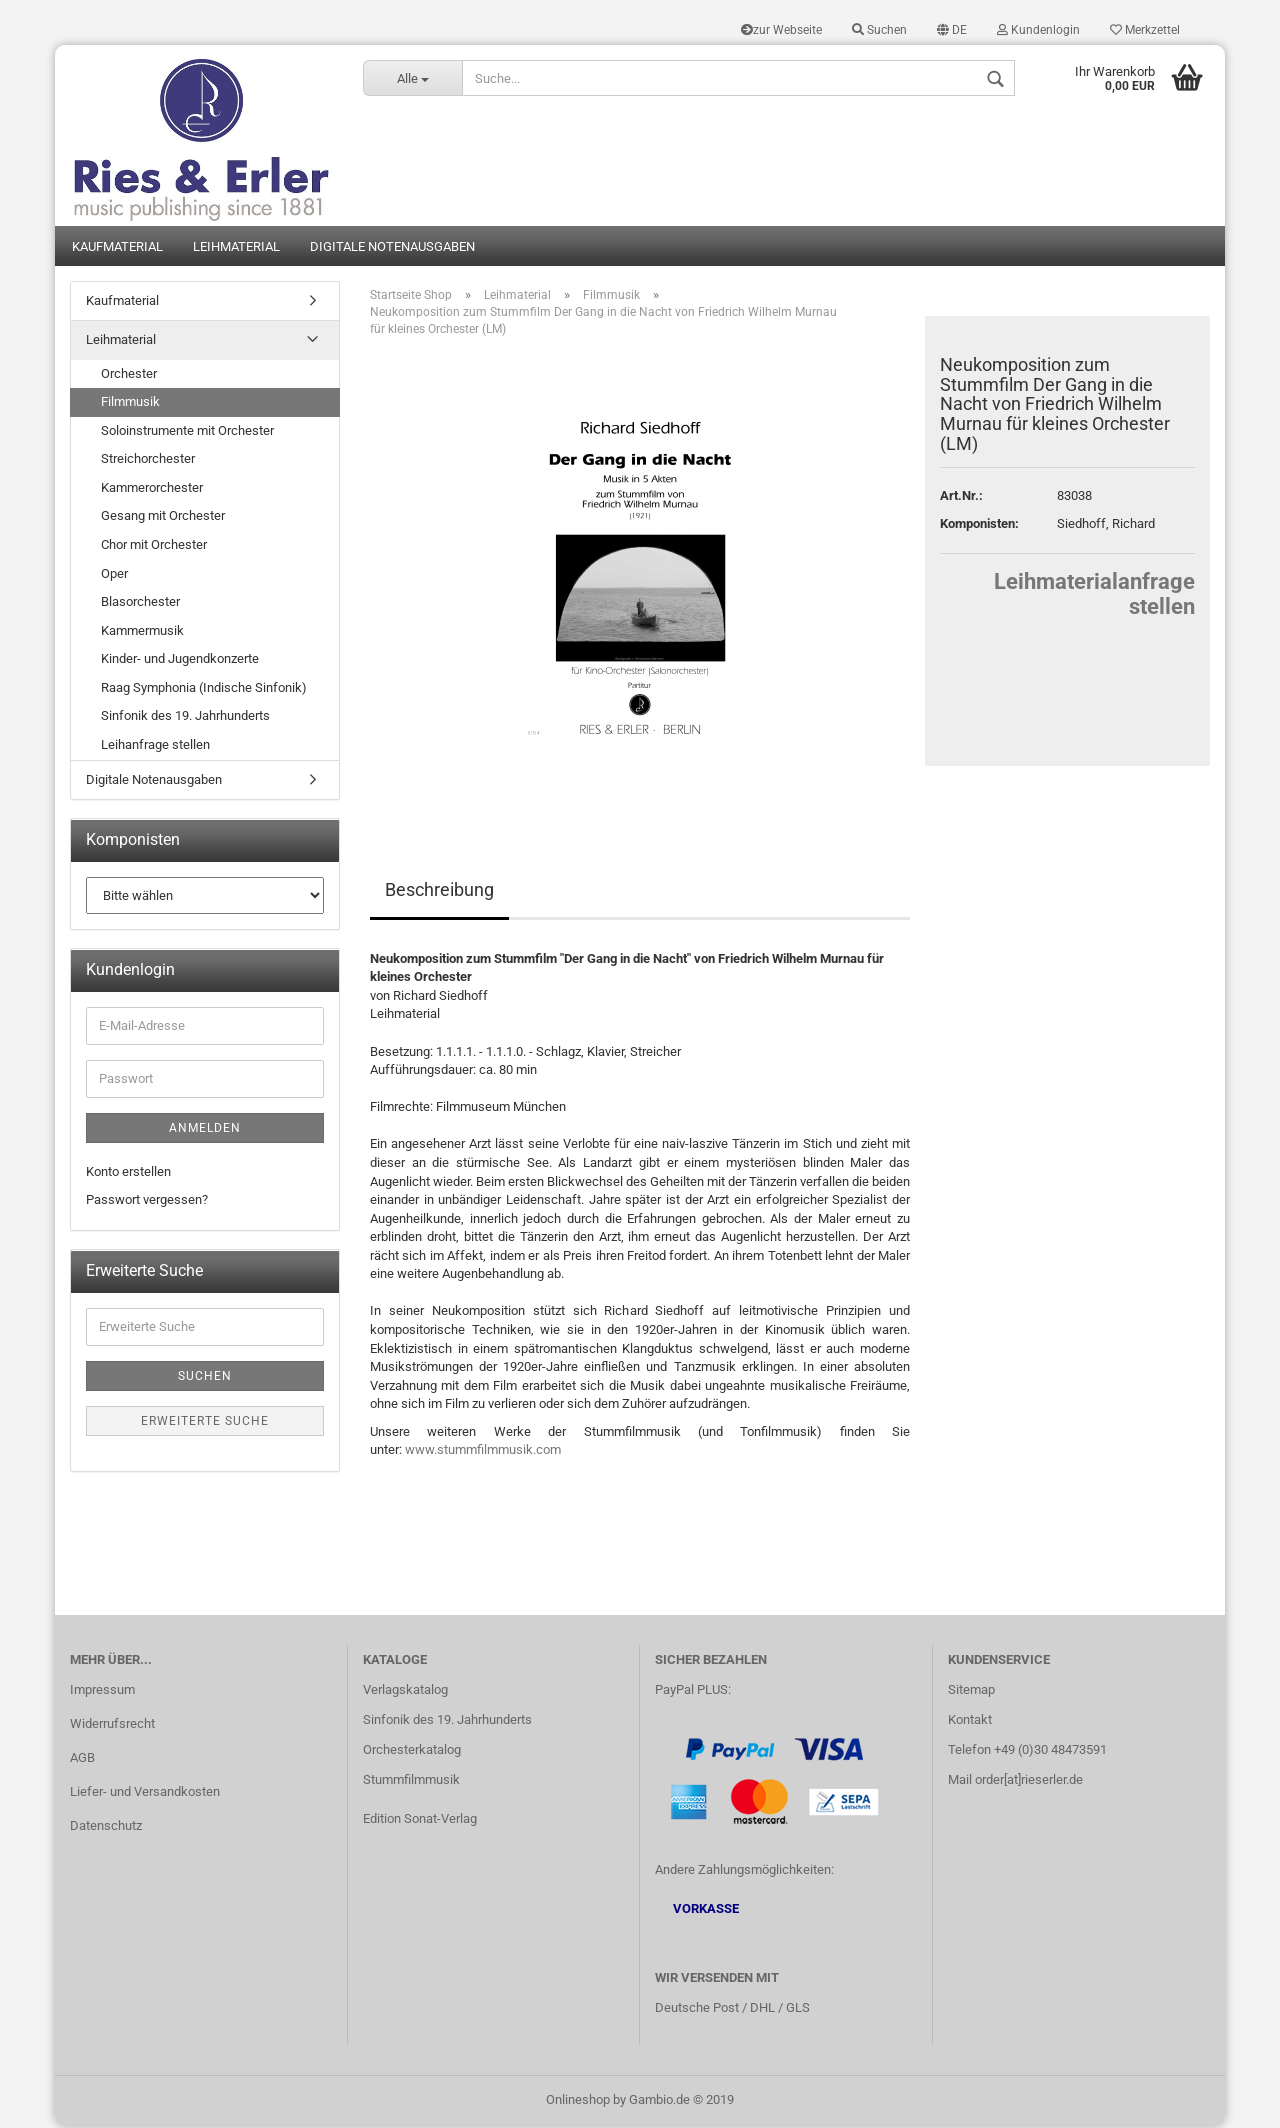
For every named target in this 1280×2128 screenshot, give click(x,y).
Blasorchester (140, 603)
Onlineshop (578, 2101)
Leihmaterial (236, 247)
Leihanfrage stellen (155, 746)
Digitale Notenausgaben (392, 247)
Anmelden (205, 1129)
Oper (114, 574)
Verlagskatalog (405, 1691)
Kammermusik (142, 631)
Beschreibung (439, 890)
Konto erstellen (128, 1172)
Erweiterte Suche (205, 1422)
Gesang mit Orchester (163, 517)
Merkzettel (1145, 30)
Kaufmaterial (117, 247)
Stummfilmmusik (411, 1781)
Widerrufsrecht (112, 1725)
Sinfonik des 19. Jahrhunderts (185, 717)
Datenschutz (106, 1827)
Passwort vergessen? (147, 1201)
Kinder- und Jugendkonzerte (180, 660)
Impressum (102, 1691)
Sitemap (971, 1691)
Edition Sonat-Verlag (420, 1820)
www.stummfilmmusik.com (483, 1451)
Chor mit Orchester (154, 546)
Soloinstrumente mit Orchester (187, 431)
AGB (82, 1759)
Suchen (879, 30)
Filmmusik (130, 403)
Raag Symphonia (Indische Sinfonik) (204, 689)
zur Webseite (781, 30)
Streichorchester (148, 460)
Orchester (129, 374)
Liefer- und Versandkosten (145, 1793)
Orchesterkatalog (412, 1751)
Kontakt (970, 1721)
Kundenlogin (1038, 30)
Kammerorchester (152, 489)
